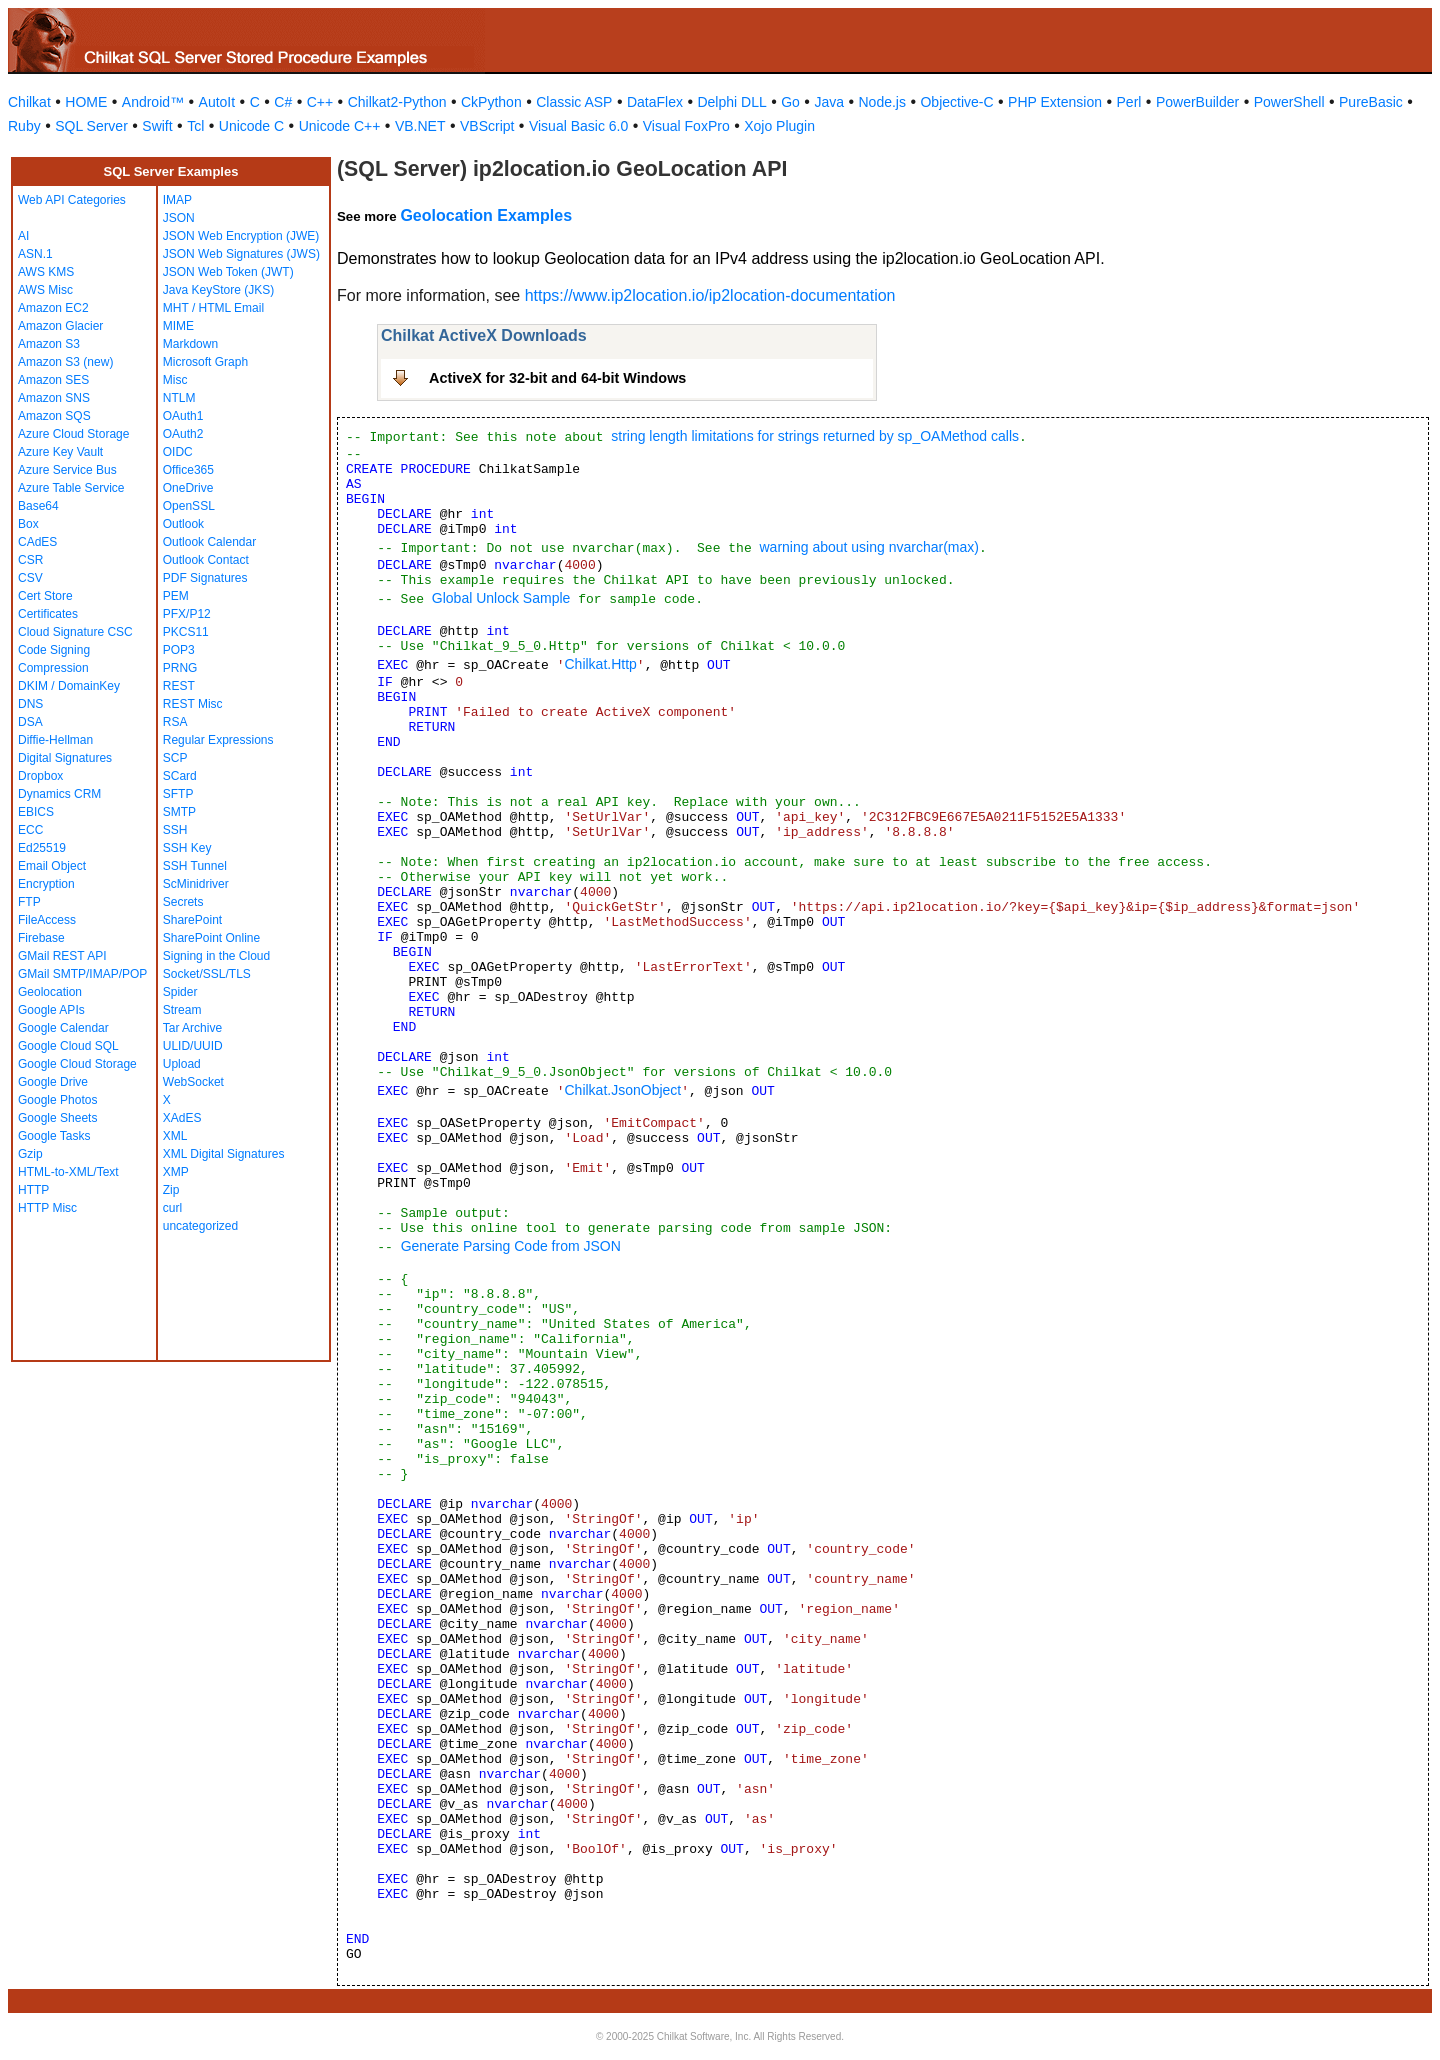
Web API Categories (72, 200)
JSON (179, 218)
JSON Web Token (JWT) (228, 272)
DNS (30, 704)
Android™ (153, 102)
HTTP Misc (47, 1208)
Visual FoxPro (686, 126)
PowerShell (1289, 102)
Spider (180, 992)
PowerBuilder (1197, 102)
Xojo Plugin (779, 126)
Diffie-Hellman (55, 740)
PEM (176, 596)
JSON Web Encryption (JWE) (241, 236)
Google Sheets (57, 1118)
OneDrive (188, 488)
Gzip (30, 1154)
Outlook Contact (206, 560)
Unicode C (251, 126)
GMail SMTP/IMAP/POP (82, 974)
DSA (30, 722)
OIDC (178, 452)
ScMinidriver (196, 884)
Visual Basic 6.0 (578, 126)
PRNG (180, 668)
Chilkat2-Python (397, 102)
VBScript (487, 126)
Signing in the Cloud (216, 956)
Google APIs (51, 1010)
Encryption (46, 884)
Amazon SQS (54, 416)
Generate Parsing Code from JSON (511, 1246)
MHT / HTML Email (213, 308)
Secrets (183, 902)
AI (23, 236)
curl (172, 1208)
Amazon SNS (54, 398)
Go (790, 102)
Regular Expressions (218, 740)
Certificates (48, 614)
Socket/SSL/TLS (207, 974)
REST (179, 686)
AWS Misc (45, 290)
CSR (30, 560)
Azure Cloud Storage (73, 434)
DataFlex (655, 102)
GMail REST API (62, 956)
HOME (86, 102)
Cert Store (45, 596)
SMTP (179, 812)
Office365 (188, 470)
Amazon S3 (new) (65, 362)
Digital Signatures (65, 758)
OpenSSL (189, 506)
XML (175, 1136)
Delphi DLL (731, 102)
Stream (182, 1010)
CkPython (491, 102)
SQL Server (91, 126)
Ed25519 (42, 848)
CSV (30, 578)
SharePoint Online (211, 938)
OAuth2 (183, 434)
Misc (175, 380)
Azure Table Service (71, 488)
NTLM (179, 398)
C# (283, 102)
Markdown (190, 344)
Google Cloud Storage (77, 1064)
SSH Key (187, 848)
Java (829, 102)
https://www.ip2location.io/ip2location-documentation (710, 295)
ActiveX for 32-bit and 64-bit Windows (557, 378)
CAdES (37, 542)
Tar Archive (192, 1028)
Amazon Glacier (60, 326)
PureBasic (1371, 102)
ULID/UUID (193, 1046)
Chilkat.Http (600, 664)
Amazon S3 (49, 344)
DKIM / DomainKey (69, 686)
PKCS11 (186, 632)
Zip (171, 1190)
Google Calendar (63, 1028)
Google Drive (53, 1082)
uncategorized (200, 1226)
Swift (157, 126)
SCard (180, 776)
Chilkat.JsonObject (622, 1090)
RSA (175, 722)
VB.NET (420, 126)
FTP (29, 902)
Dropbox (40, 776)
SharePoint (192, 920)
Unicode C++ (340, 126)
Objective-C (956, 102)
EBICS (36, 812)
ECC (30, 830)
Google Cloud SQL (68, 1046)
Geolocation (50, 992)
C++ (320, 102)
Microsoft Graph (205, 362)
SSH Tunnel (195, 866)
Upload (182, 1064)
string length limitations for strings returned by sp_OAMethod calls (815, 436)
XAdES (182, 1118)
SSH (175, 830)
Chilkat (29, 102)
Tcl (195, 126)
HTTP (33, 1190)
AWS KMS (46, 272)
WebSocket (193, 1082)
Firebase (41, 938)
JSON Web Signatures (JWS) (241, 254)
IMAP (177, 200)
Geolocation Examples (486, 215)
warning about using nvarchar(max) (868, 547)
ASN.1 (35, 254)
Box (28, 524)
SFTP (178, 794)
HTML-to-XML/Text (68, 1172)
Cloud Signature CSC (75, 632)
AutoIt (217, 102)
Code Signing (54, 650)
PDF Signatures (205, 578)
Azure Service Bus (67, 470)
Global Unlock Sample (501, 598)
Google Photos (57, 1100)
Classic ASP (574, 102)
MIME (178, 326)
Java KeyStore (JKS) (218, 290)
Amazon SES (53, 380)
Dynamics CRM (59, 794)
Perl (1129, 102)
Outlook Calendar (209, 542)
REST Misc (193, 704)
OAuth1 (183, 416)
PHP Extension (1055, 102)
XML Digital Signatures (224, 1154)
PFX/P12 (187, 614)
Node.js (882, 102)
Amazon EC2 (53, 308)
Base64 (38, 506)
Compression (53, 668)
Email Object (52, 866)
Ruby (24, 126)
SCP (175, 758)
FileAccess (47, 920)
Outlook (183, 524)
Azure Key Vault (60, 452)
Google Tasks (54, 1136)
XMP (176, 1172)
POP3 (179, 650)
